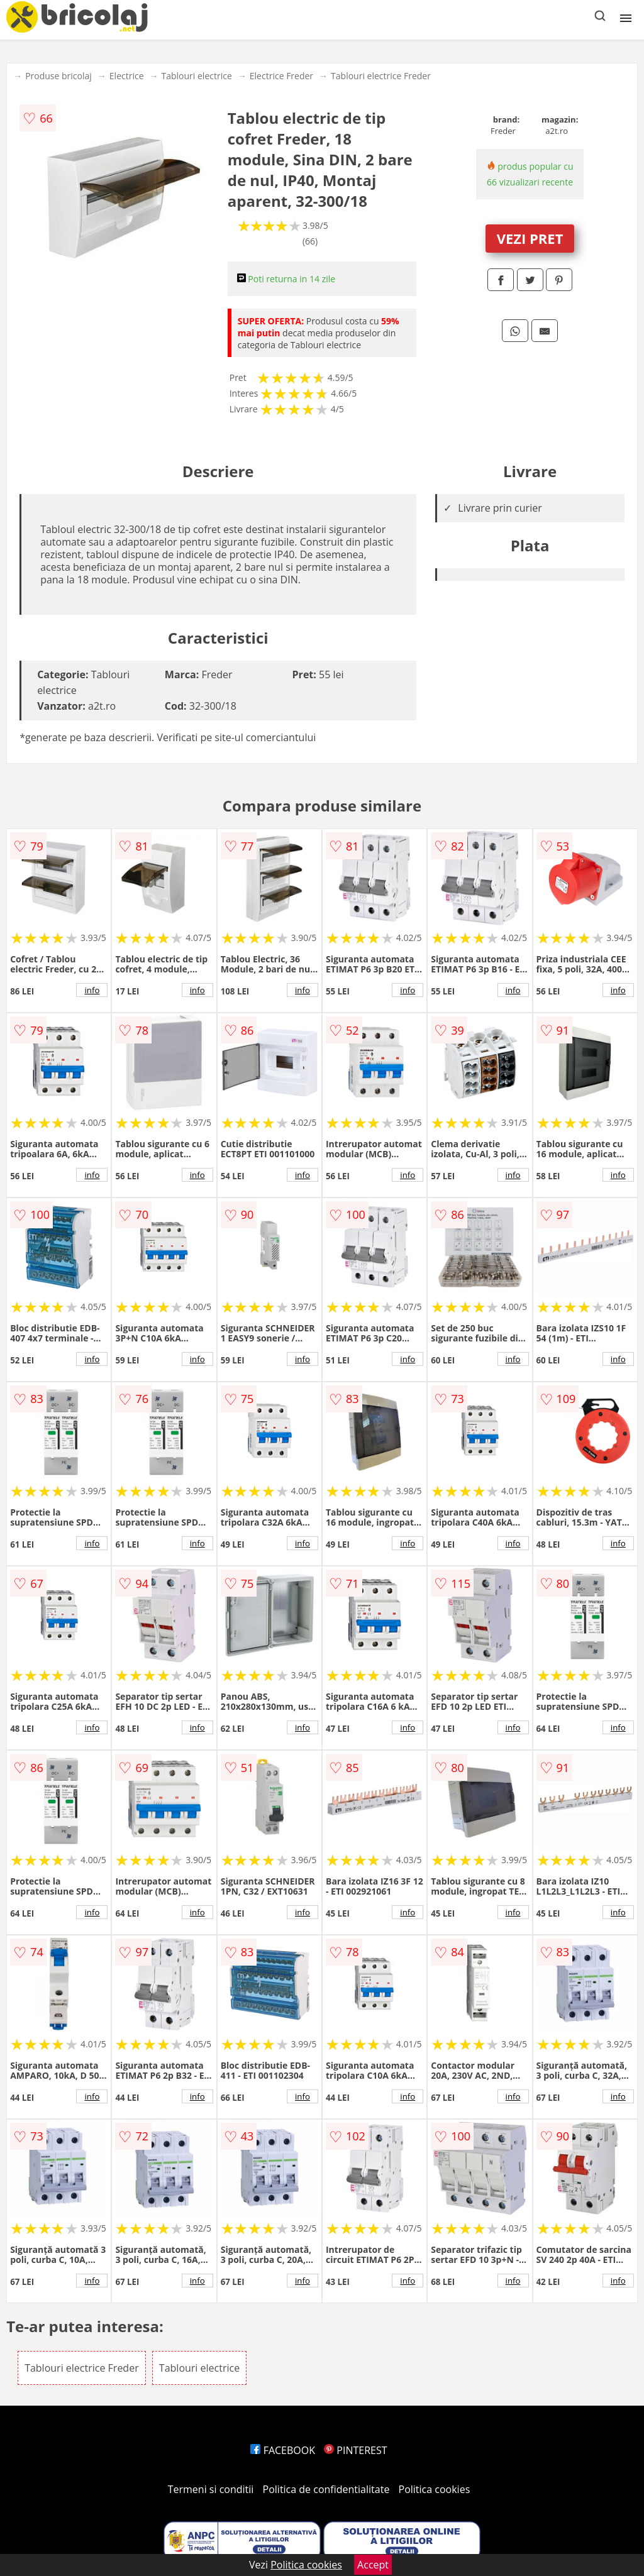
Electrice (126, 76)
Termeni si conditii (211, 2489)
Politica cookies (434, 2489)
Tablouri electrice (197, 76)
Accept (373, 2565)
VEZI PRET (530, 238)
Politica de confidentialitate (326, 2489)
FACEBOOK (282, 2450)
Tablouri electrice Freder (381, 76)
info (91, 990)
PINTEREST (355, 2450)
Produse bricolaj (58, 76)
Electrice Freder (281, 76)
